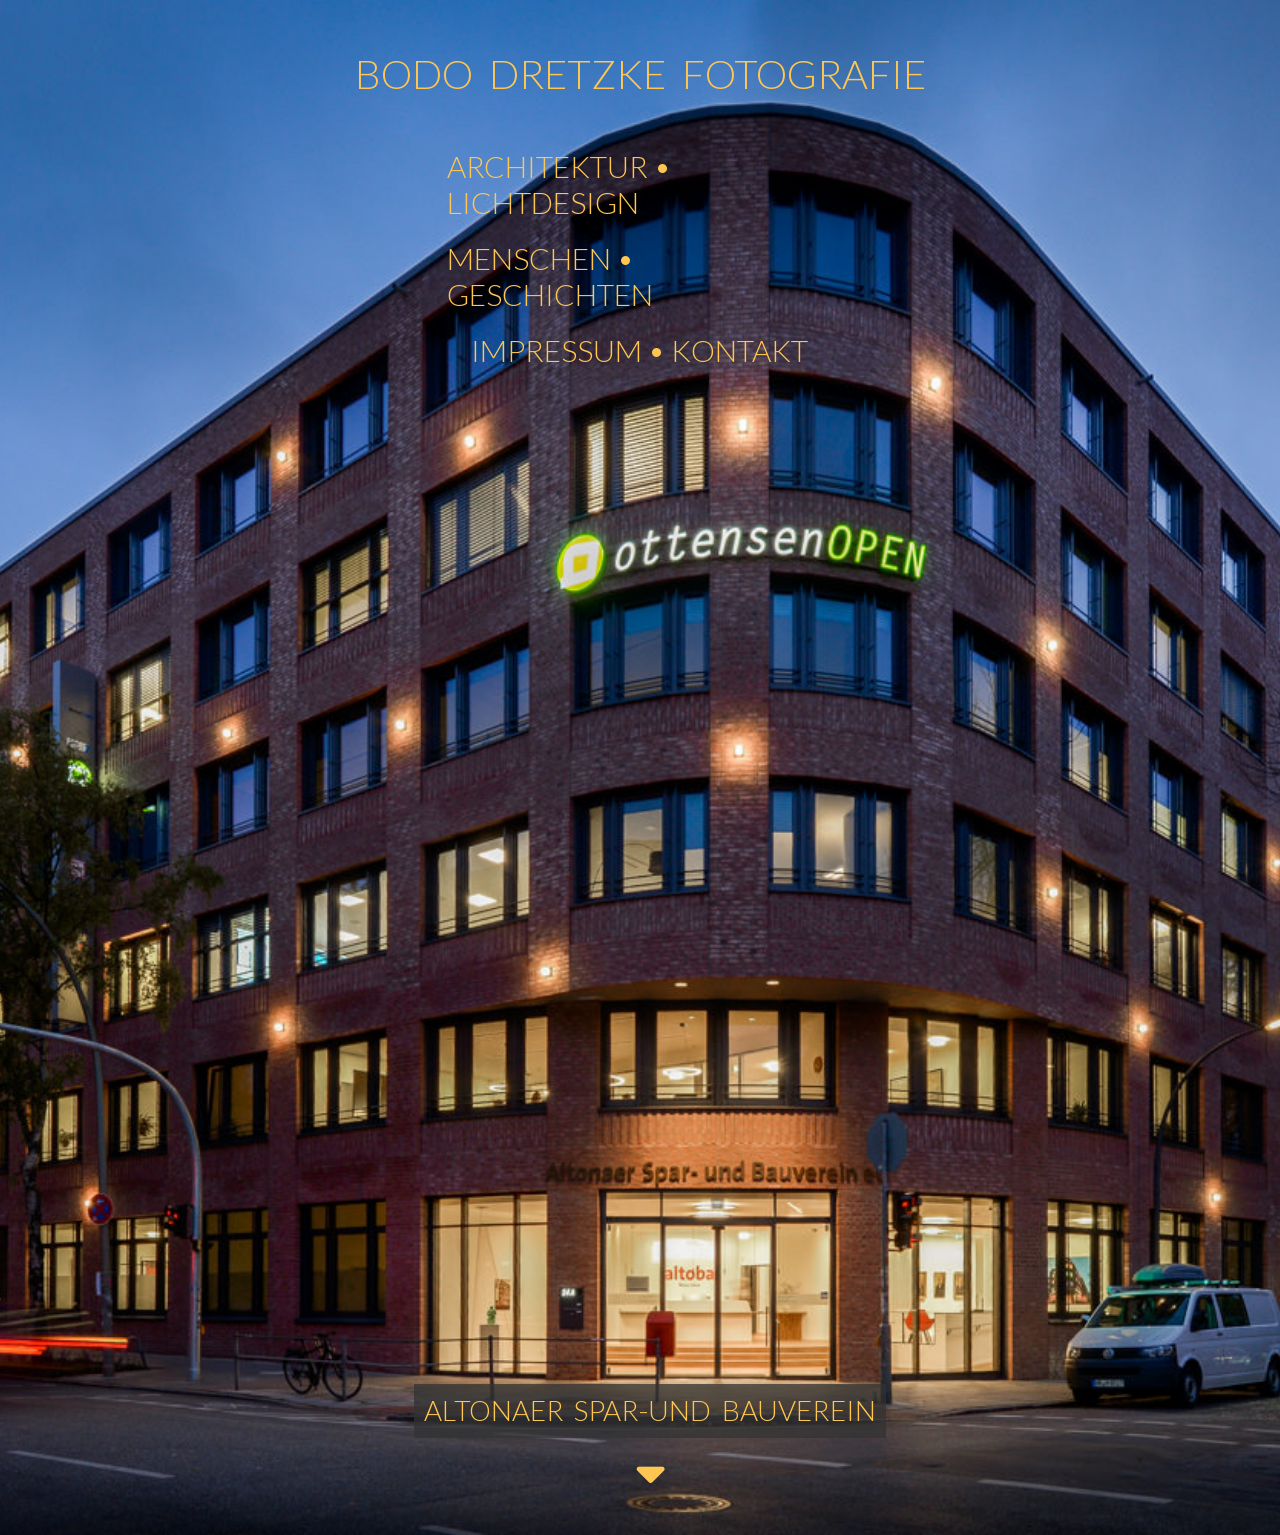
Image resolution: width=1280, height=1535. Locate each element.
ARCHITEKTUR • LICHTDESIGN (559, 184)
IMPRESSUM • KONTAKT (639, 350)
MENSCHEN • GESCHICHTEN (550, 276)
